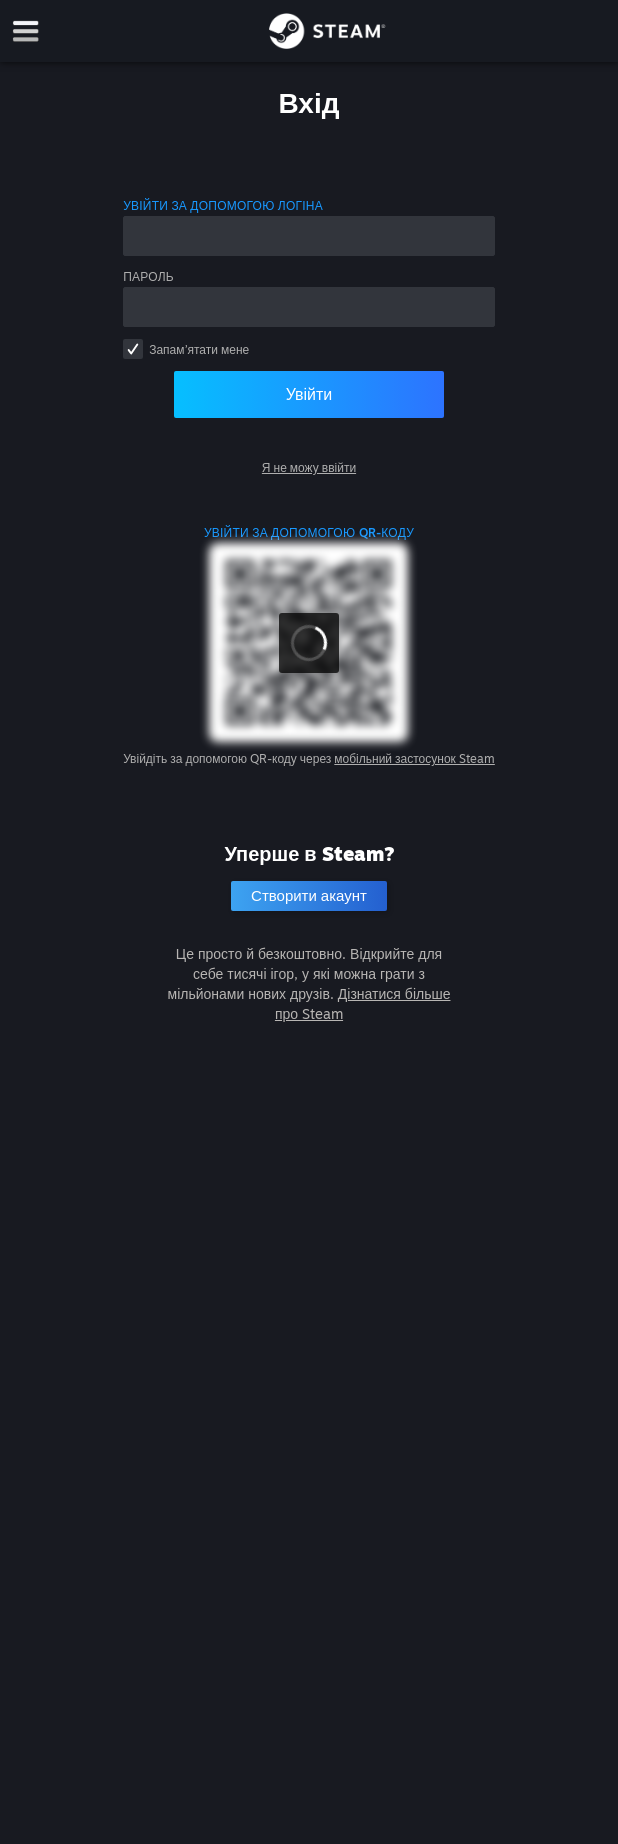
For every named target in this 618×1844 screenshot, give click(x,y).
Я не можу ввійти (309, 467)
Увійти (309, 394)
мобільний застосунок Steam (414, 758)
